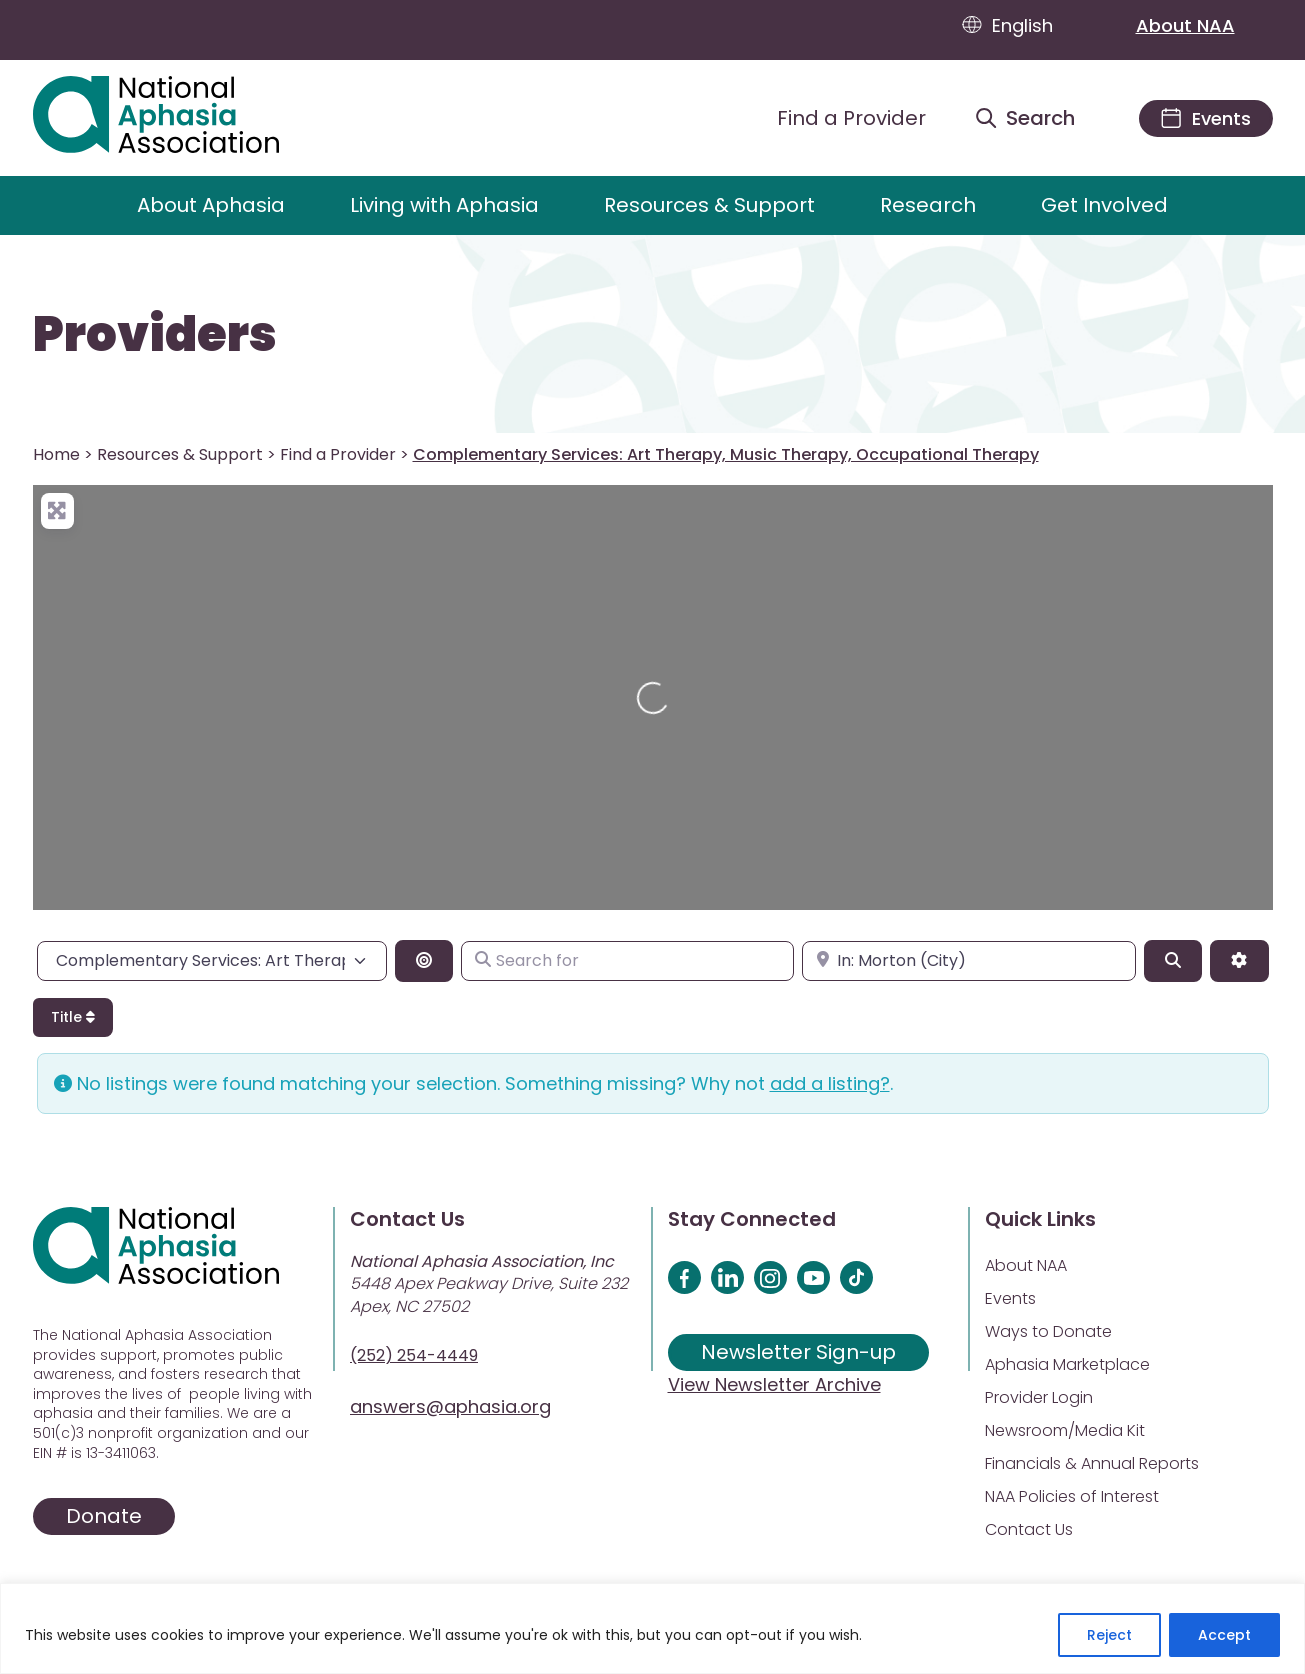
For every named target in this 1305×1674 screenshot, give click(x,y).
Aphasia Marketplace (1067, 1364)
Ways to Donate (1048, 1331)
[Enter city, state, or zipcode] (968, 961)
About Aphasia (211, 205)
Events (1010, 1298)
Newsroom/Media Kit (1065, 1430)
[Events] (1206, 118)
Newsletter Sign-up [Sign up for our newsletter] (798, 1352)
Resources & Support (709, 205)
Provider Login (1039, 1397)
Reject (1109, 1635)
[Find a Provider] (836, 118)
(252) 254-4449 (414, 1355)
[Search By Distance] (424, 961)
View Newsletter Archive (774, 1384)
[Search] (1173, 961)
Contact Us (1029, 1529)
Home (56, 454)
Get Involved (1104, 205)
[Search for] (627, 961)
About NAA (1204, 25)
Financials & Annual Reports (1092, 1463)
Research (928, 205)
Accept (1224, 1635)
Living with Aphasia (444, 205)
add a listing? (830, 1083)
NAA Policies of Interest (1072, 1496)
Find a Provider (338, 454)
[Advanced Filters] (1239, 961)
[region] (652, 1628)
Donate (104, 1516)
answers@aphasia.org (450, 1406)
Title (73, 1017)
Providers (155, 335)
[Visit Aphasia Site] (179, 118)
